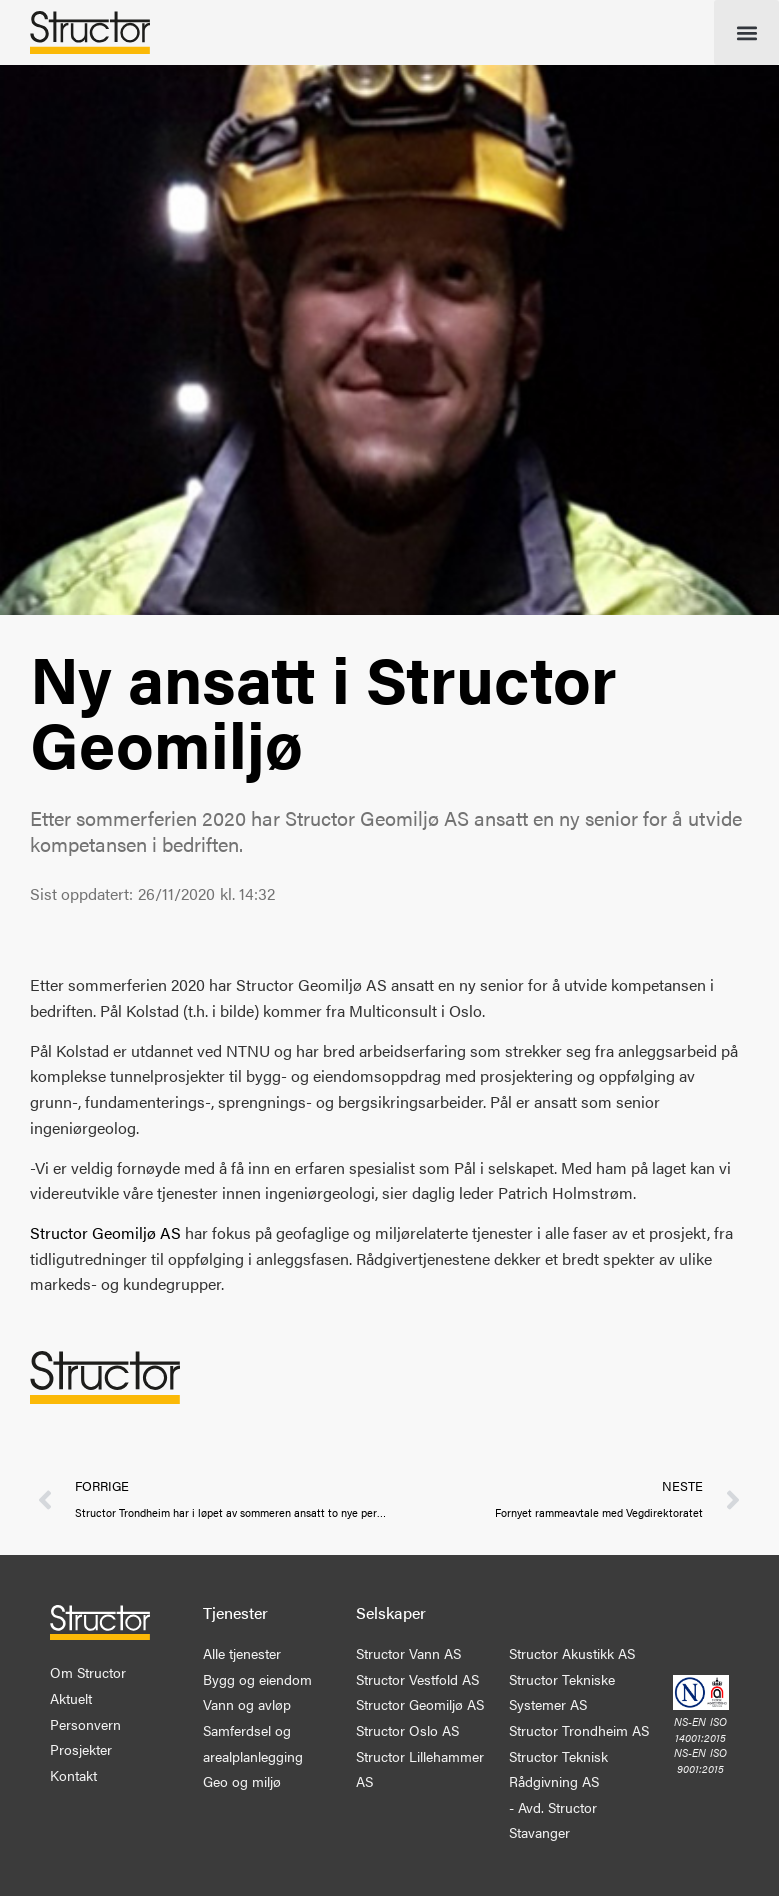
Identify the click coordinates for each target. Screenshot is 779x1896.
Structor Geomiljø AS (105, 1232)
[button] (746, 32)
